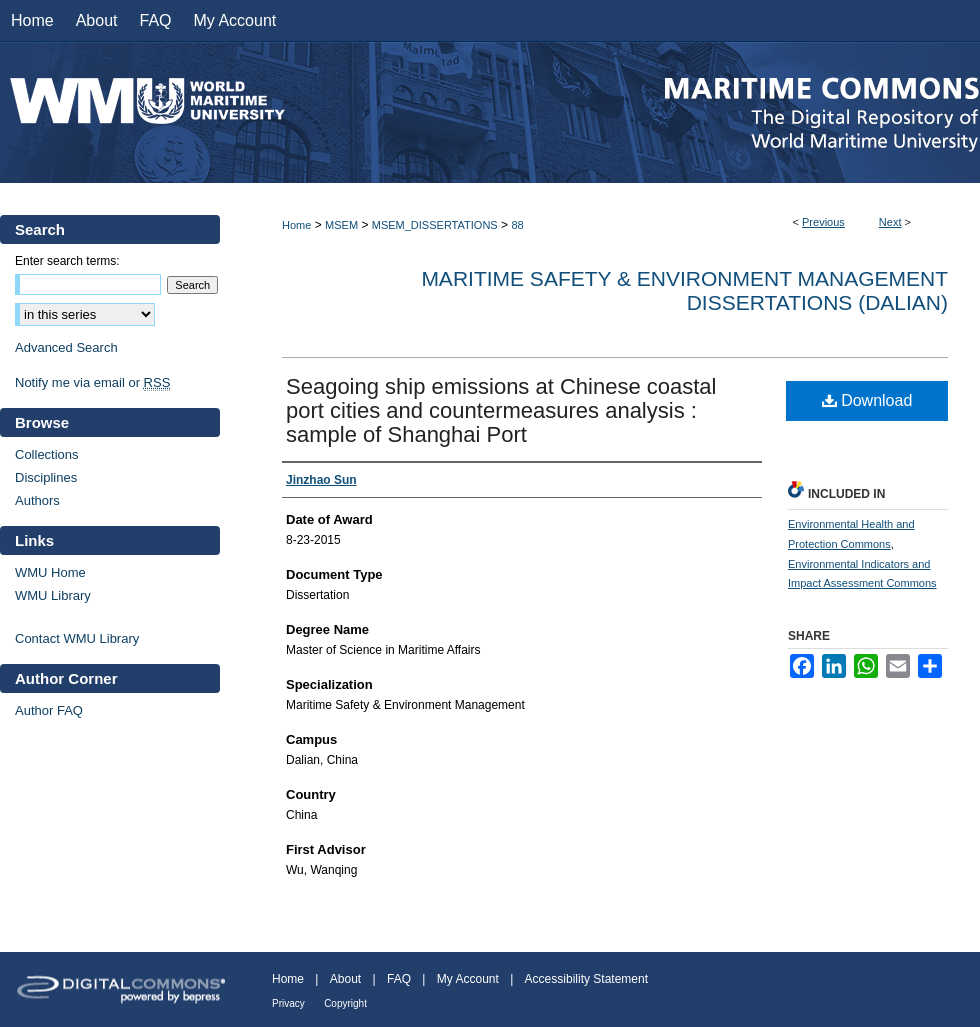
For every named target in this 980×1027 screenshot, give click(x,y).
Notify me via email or (92, 382)
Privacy (288, 1003)
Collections (47, 454)
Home (296, 225)
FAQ (399, 979)
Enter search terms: (67, 261)
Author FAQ (49, 710)
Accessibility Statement (586, 979)
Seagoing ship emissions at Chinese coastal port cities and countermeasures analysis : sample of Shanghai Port (501, 410)
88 (517, 225)
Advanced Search (66, 347)
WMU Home (50, 572)
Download (867, 400)
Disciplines (46, 477)
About (345, 979)
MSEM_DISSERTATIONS (435, 225)
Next (890, 222)
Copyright (345, 1003)
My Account (468, 979)
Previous (823, 222)
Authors (37, 500)
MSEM (341, 225)
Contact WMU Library (77, 638)
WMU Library (53, 595)
